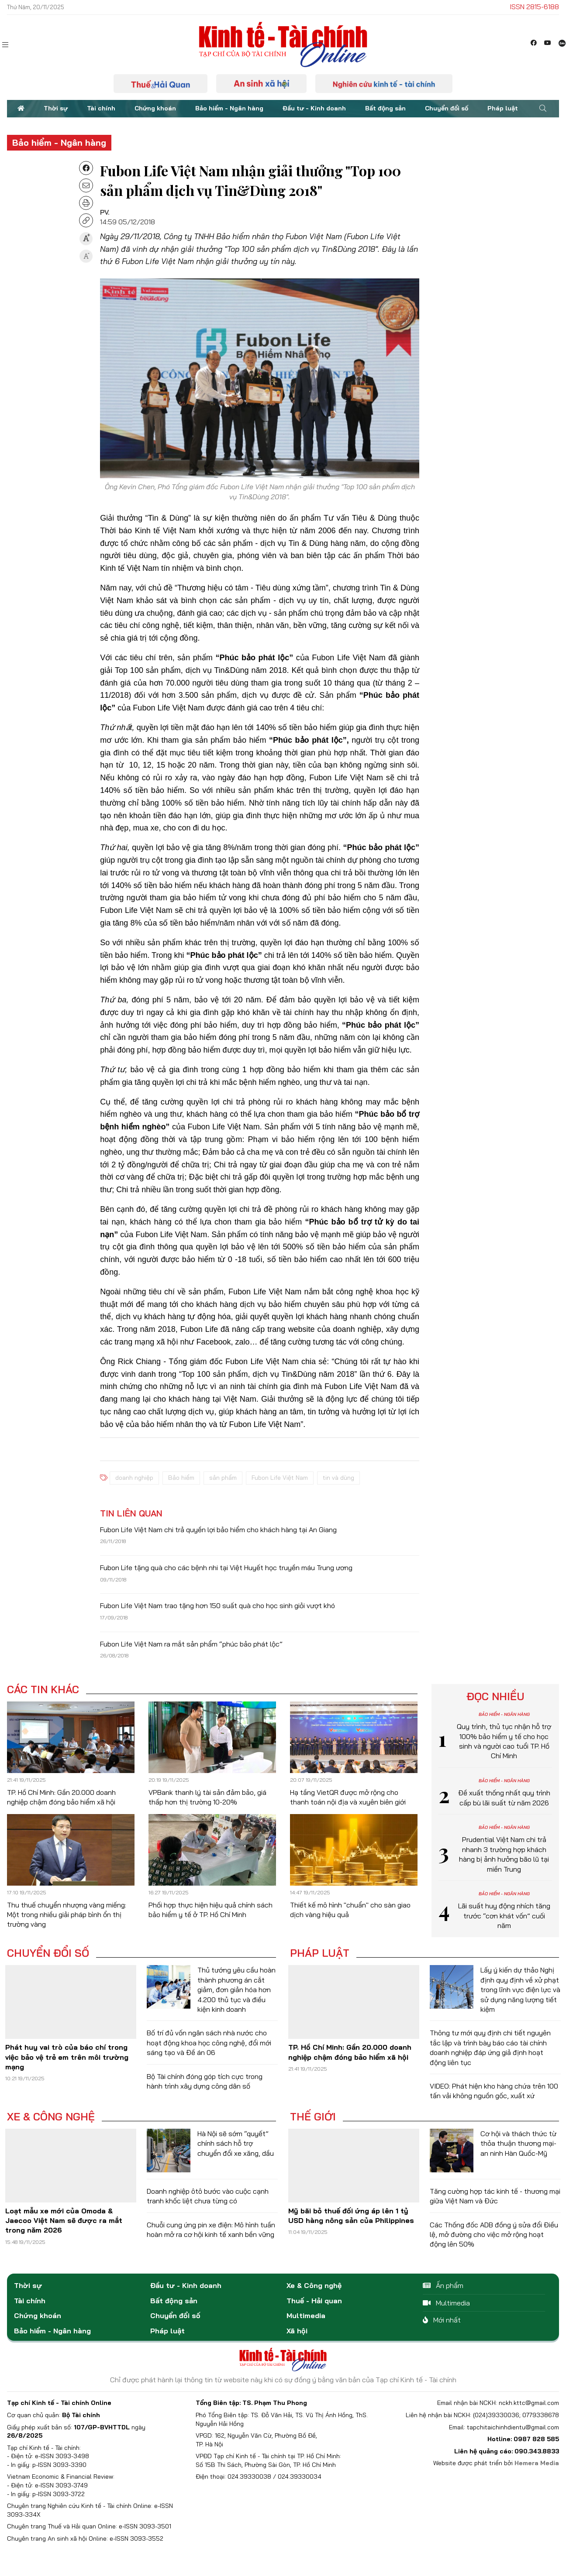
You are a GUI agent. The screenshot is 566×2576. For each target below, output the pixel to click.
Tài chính (101, 108)
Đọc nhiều (495, 1696)
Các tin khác (43, 1689)
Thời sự (56, 108)
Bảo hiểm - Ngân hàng (229, 108)
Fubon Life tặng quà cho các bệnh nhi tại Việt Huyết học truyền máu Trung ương (226, 1567)
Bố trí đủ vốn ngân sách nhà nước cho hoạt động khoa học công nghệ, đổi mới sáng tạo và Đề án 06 (209, 2042)
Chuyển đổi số (446, 108)
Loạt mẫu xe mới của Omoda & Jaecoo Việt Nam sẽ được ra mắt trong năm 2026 (63, 2220)
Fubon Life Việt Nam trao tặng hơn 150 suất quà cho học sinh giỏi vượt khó (217, 1605)
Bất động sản (385, 108)
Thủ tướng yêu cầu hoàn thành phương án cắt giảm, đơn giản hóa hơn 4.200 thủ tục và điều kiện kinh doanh (236, 1989)
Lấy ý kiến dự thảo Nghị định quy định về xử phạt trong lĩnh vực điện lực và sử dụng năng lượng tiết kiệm (520, 1989)
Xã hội (296, 2330)
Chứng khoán (155, 108)
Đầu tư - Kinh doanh (314, 108)
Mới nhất (442, 2319)
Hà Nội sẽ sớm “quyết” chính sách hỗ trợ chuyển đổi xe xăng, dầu (235, 2143)
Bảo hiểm (181, 1478)
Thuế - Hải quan (314, 2300)
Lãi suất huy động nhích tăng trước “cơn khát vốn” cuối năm (504, 1915)
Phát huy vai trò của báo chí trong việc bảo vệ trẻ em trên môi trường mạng (66, 2057)
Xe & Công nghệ (51, 2116)
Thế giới (313, 2116)
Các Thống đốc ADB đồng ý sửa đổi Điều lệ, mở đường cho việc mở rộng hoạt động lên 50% (494, 2234)
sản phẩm (223, 1478)
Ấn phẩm (443, 2285)
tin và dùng (338, 1478)
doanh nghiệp (134, 1478)
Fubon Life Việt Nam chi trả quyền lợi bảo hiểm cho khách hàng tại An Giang (218, 1529)
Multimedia (305, 2315)
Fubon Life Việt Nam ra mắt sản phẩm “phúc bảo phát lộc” (191, 1644)
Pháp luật (502, 108)
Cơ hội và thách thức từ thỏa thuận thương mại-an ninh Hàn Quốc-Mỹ (518, 2143)
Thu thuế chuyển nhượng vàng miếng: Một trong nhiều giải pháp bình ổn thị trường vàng (66, 1914)
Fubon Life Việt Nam (280, 1478)
